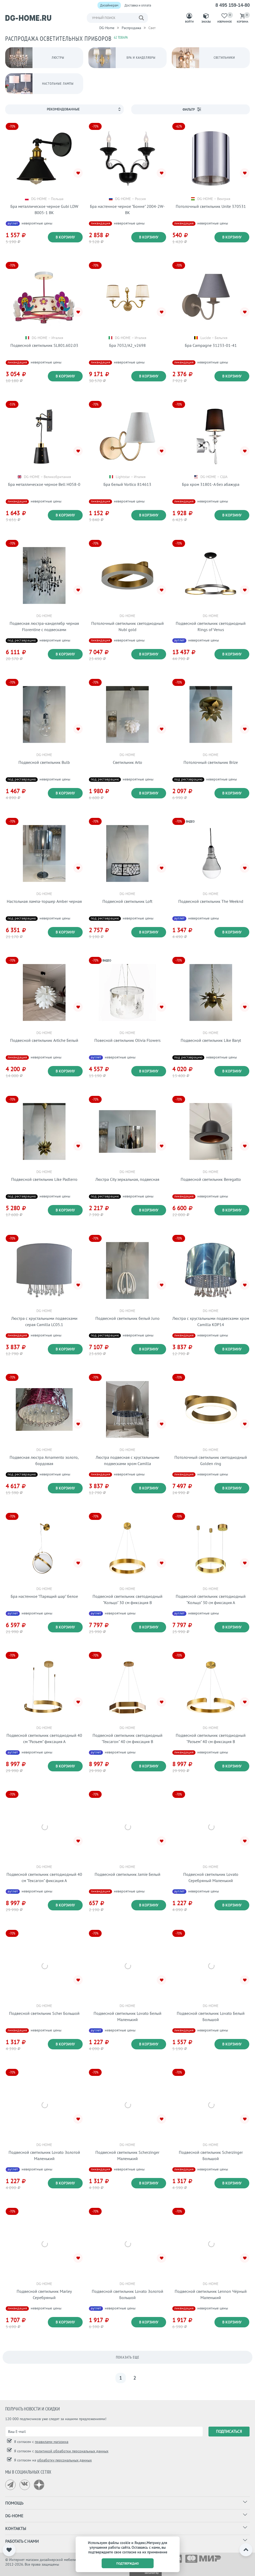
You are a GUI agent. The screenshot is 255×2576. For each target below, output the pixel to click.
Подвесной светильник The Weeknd (210, 901)
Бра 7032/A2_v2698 (127, 345)
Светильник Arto (127, 762)
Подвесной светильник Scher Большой (44, 2013)
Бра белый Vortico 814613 (127, 484)
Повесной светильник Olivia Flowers (127, 1040)
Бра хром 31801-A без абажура (210, 484)
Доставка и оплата (138, 5)
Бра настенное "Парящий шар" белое (44, 1596)
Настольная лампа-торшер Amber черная (44, 901)
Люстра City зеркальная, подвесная (127, 1179)
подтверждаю (127, 2563)
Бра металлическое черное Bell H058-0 (44, 484)
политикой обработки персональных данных (71, 2451)
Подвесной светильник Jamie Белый (127, 1874)
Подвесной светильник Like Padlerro (44, 1179)
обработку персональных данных (64, 2460)
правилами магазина (51, 2441)
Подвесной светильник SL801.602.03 (44, 345)
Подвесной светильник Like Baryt (211, 1040)
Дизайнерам (109, 5)
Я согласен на (52, 2460)
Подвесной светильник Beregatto (211, 1179)
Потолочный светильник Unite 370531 (211, 206)
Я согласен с (40, 2441)
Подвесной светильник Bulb (44, 762)
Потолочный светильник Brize (211, 762)
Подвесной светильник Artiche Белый (44, 1040)
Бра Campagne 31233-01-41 (211, 345)
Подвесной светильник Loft (127, 901)
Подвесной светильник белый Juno (127, 1318)
